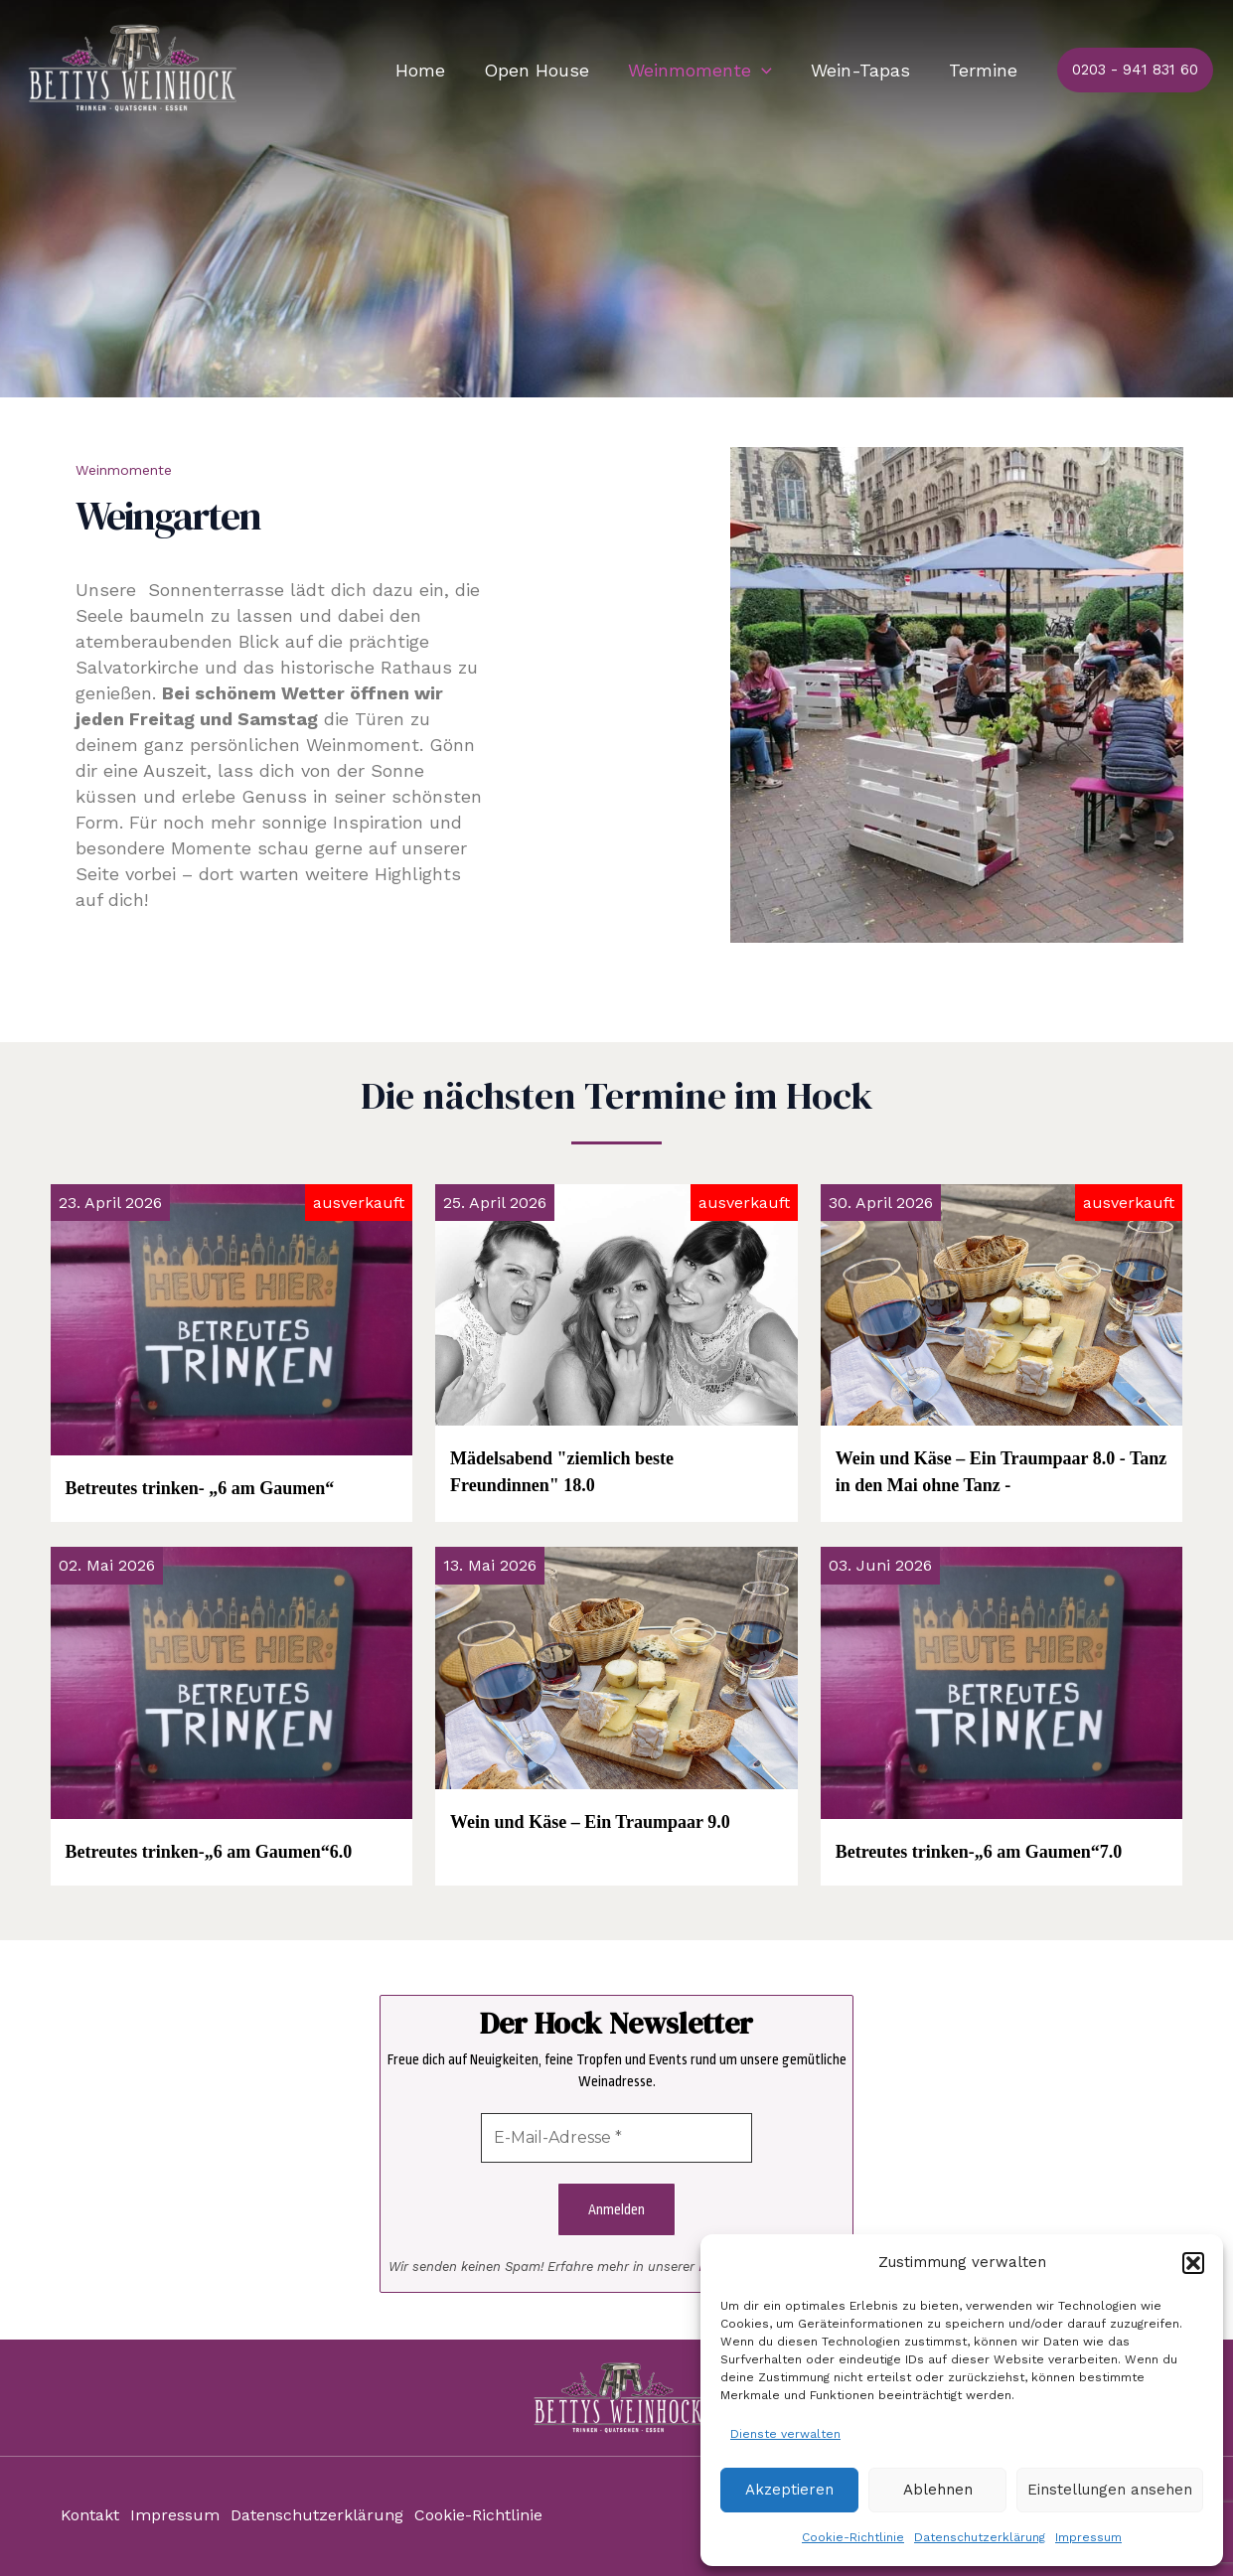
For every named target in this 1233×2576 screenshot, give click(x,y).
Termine (985, 70)
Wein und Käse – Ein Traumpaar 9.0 (590, 1822)
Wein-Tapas (865, 70)
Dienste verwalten (785, 2434)
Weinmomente (708, 70)
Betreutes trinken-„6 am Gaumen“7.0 (979, 1852)
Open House (547, 70)
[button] (1193, 2263)
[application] (769, 70)
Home (434, 70)
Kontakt (90, 2515)
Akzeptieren (789, 2490)
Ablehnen (938, 2490)
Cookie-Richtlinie (853, 2537)
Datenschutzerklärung (979, 2537)
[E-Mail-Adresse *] (616, 2138)
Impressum (1088, 2537)
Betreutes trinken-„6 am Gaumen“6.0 (209, 1852)
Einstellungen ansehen (1109, 2490)
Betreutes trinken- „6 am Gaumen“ (200, 1488)
